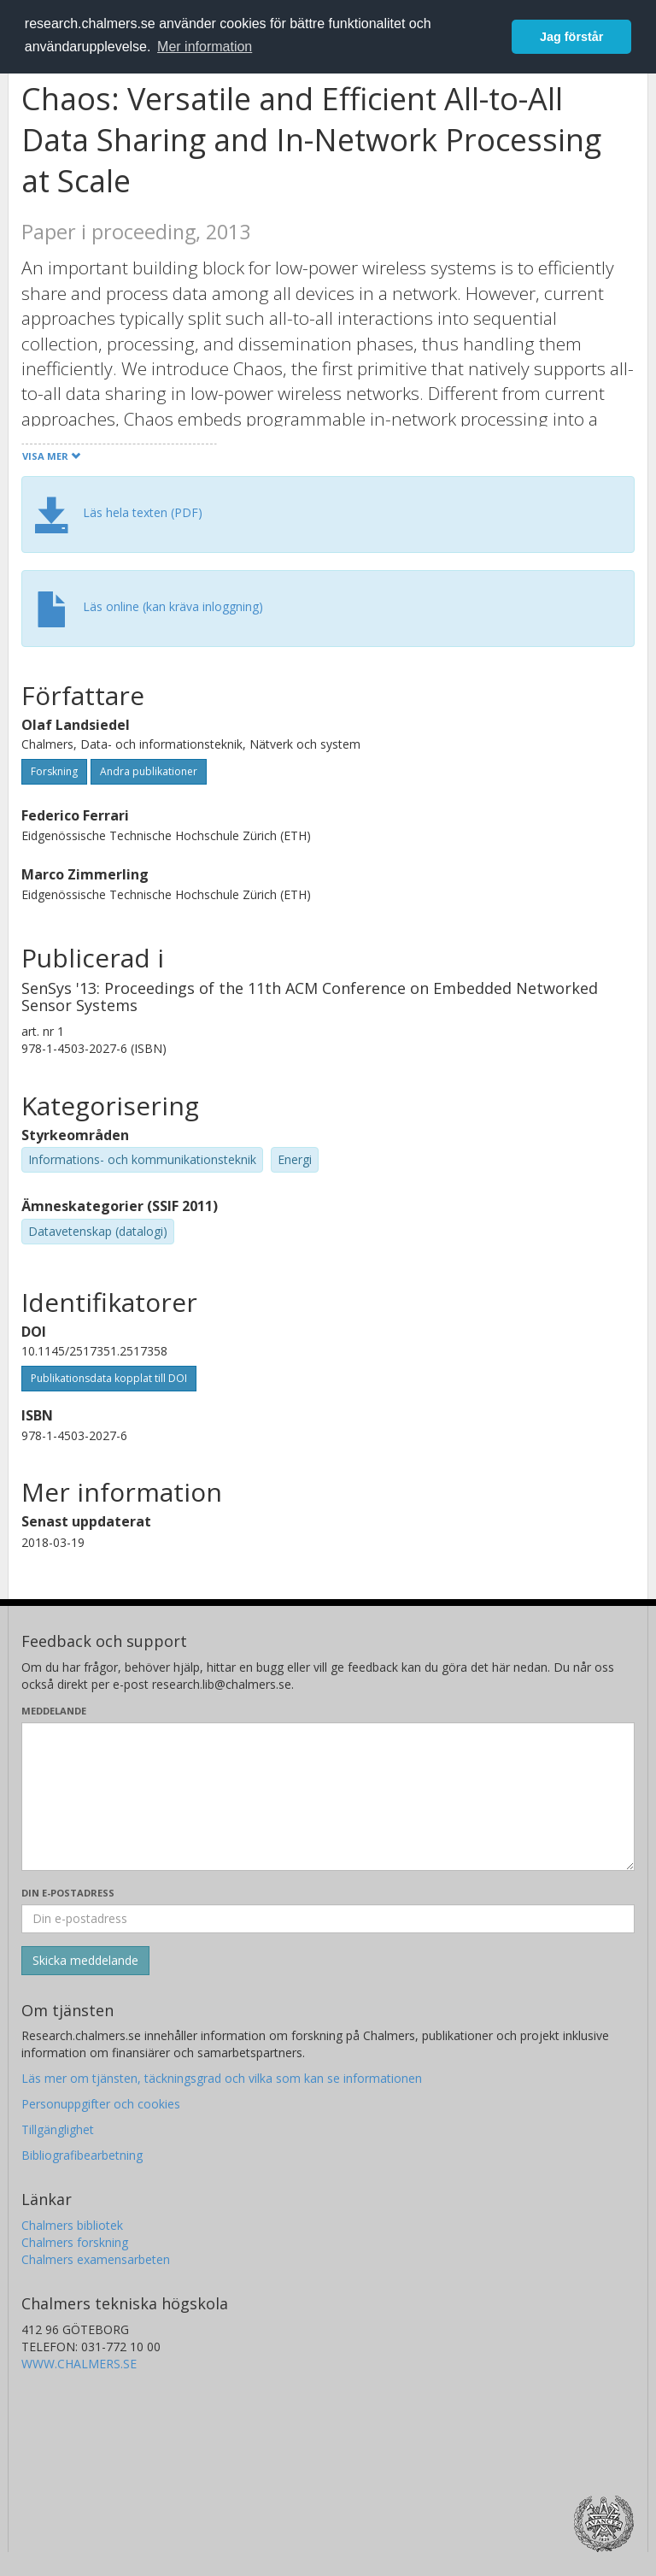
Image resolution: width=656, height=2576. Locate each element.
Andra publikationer (148, 771)
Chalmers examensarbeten (95, 2259)
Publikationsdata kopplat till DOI (109, 1378)
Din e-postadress (67, 1892)
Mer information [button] (204, 46)
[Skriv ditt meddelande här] (328, 1796)
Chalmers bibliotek (72, 2225)
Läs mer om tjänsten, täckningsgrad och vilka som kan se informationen (221, 2078)
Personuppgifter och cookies (100, 2104)
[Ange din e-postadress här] (328, 1918)
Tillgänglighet (57, 2129)
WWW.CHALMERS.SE (79, 2363)
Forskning (54, 771)
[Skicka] (85, 1960)
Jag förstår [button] (571, 37)
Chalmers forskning (74, 2242)
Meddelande (53, 1710)
